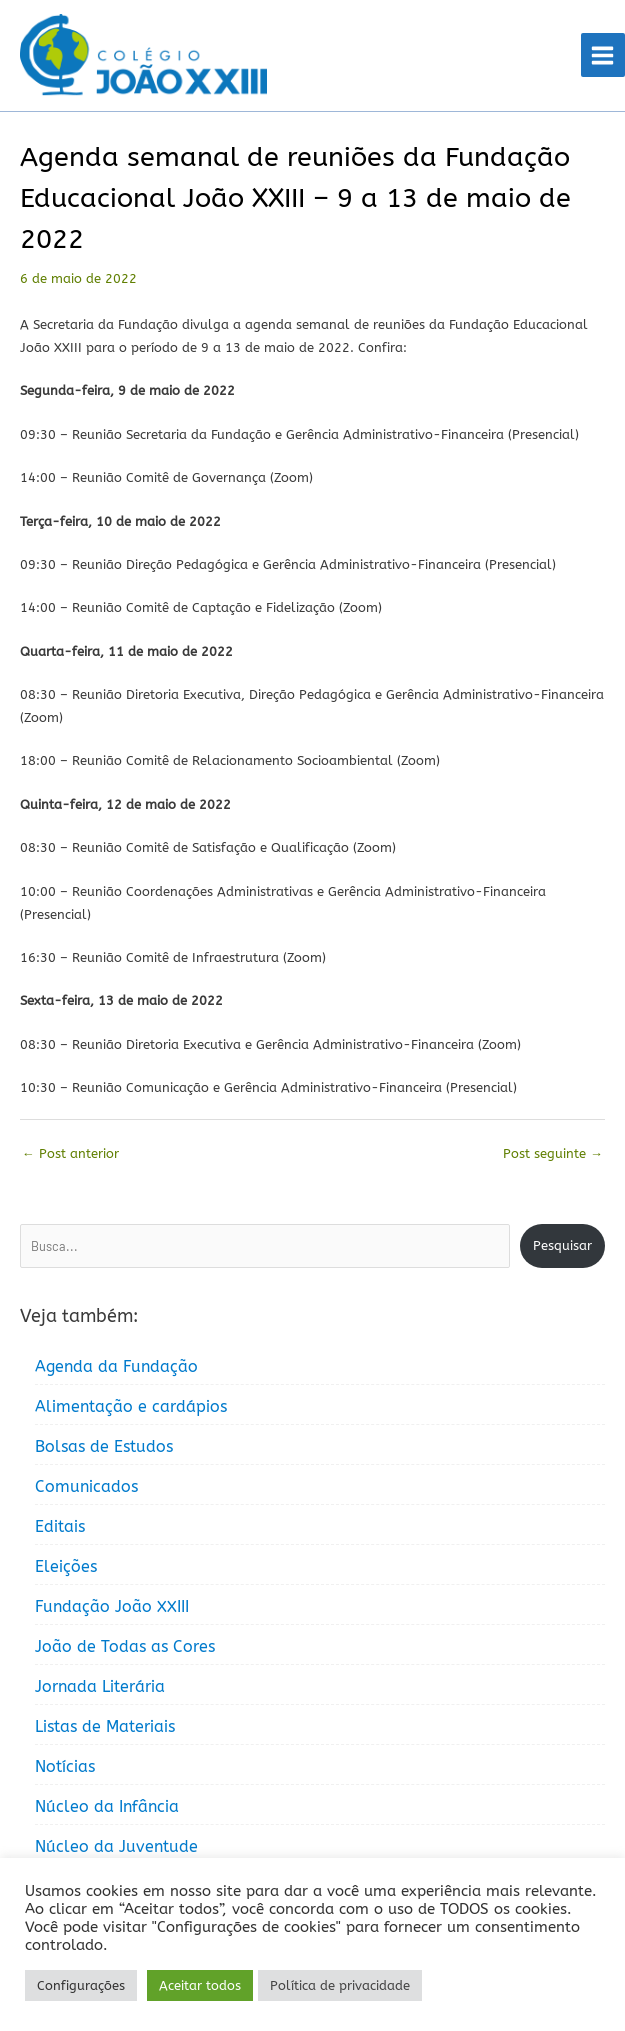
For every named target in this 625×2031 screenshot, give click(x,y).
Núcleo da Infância (107, 1811)
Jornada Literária (100, 1691)
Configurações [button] (81, 1985)
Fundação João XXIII (112, 1611)
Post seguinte (553, 1158)
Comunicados (86, 1491)
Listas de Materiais (105, 1731)
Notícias (65, 1771)
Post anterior (70, 1158)
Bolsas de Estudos (104, 1451)
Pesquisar (562, 1250)
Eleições (66, 1571)
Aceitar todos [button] (200, 1985)
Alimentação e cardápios (131, 1411)
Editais (60, 1531)
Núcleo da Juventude (116, 1851)
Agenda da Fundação (116, 1371)
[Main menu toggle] (603, 58)
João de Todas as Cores (125, 1651)
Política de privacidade (340, 1985)
